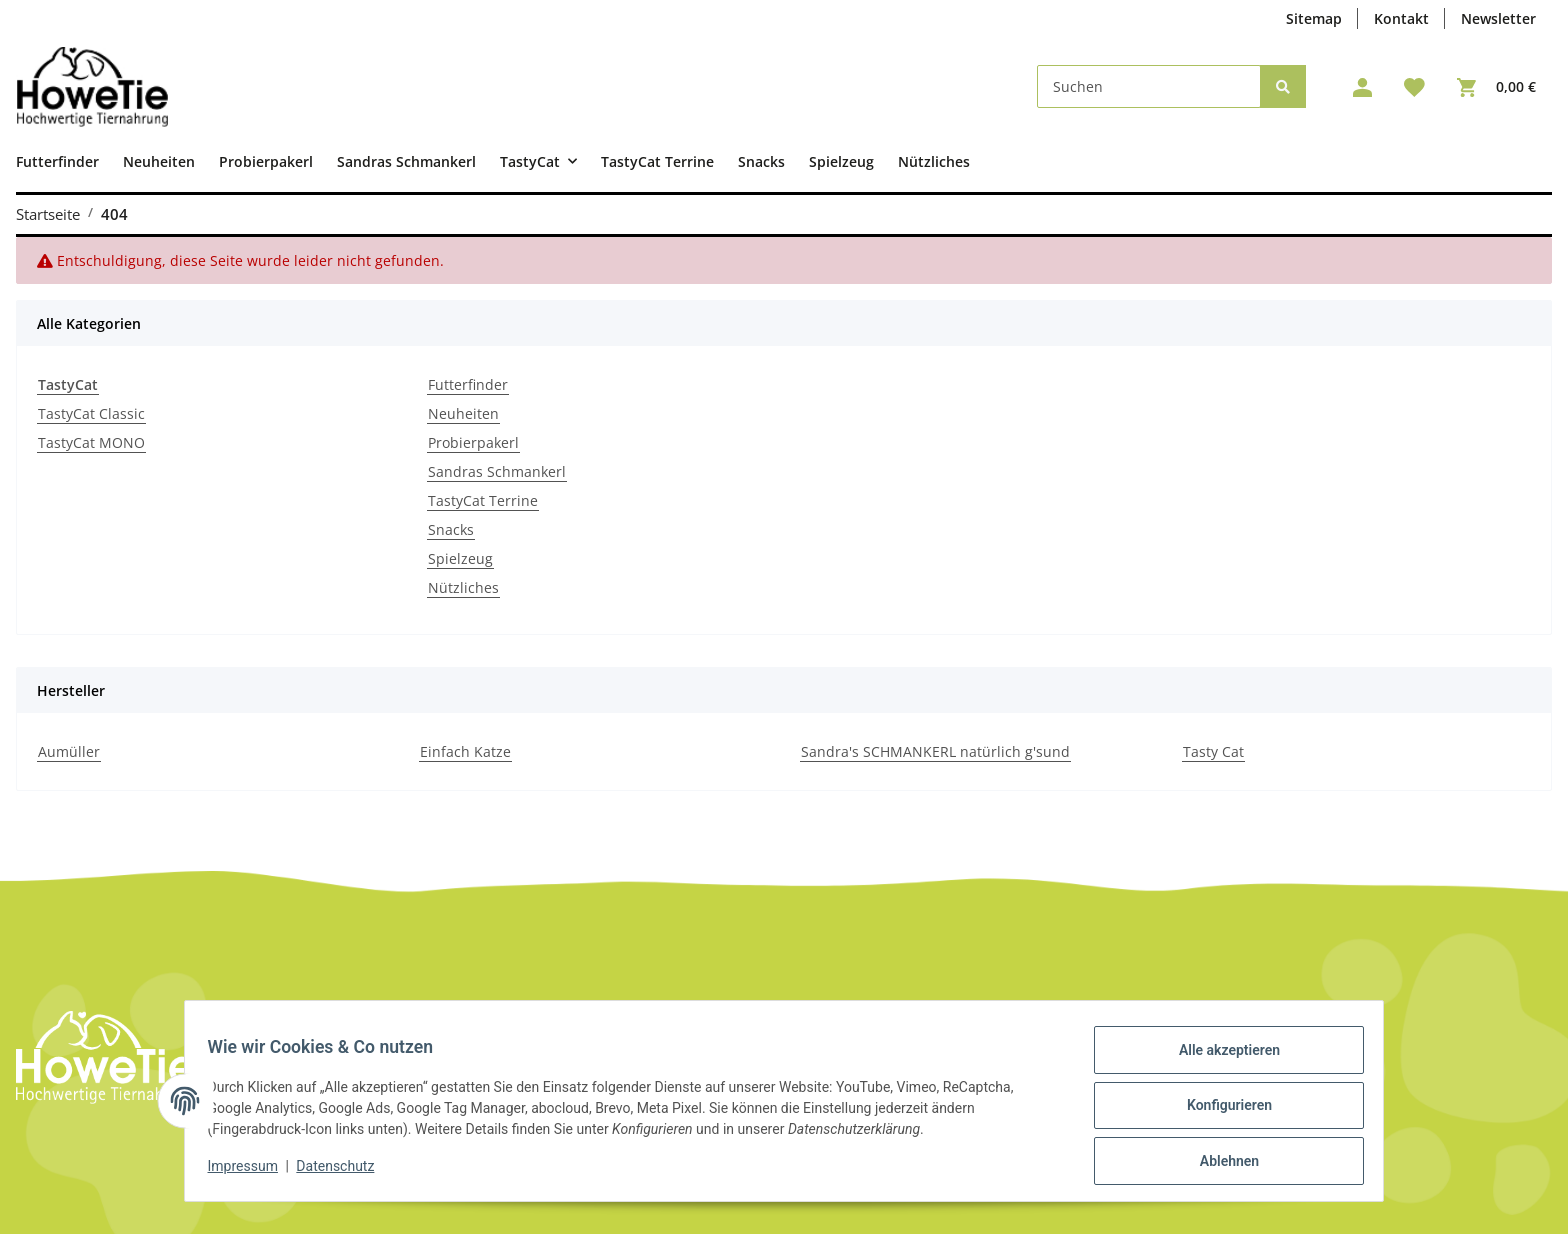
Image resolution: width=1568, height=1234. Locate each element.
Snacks (451, 529)
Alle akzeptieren (1219, 1059)
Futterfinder (468, 384)
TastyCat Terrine (483, 500)
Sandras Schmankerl (497, 471)
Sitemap (1314, 18)
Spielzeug (460, 558)
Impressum (252, 1172)
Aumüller (69, 751)
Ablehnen (1219, 1163)
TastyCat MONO (91, 442)
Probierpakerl (473, 442)
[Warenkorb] (1496, 87)
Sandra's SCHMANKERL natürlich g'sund (935, 751)
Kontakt (1401, 18)
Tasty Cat (1213, 751)
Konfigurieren (1219, 1111)
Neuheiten (463, 413)
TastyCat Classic (91, 413)
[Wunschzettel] (1414, 87)
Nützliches (463, 587)
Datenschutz (345, 1172)
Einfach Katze (465, 751)
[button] (1362, 87)
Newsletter (1498, 18)
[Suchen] (1148, 86)
